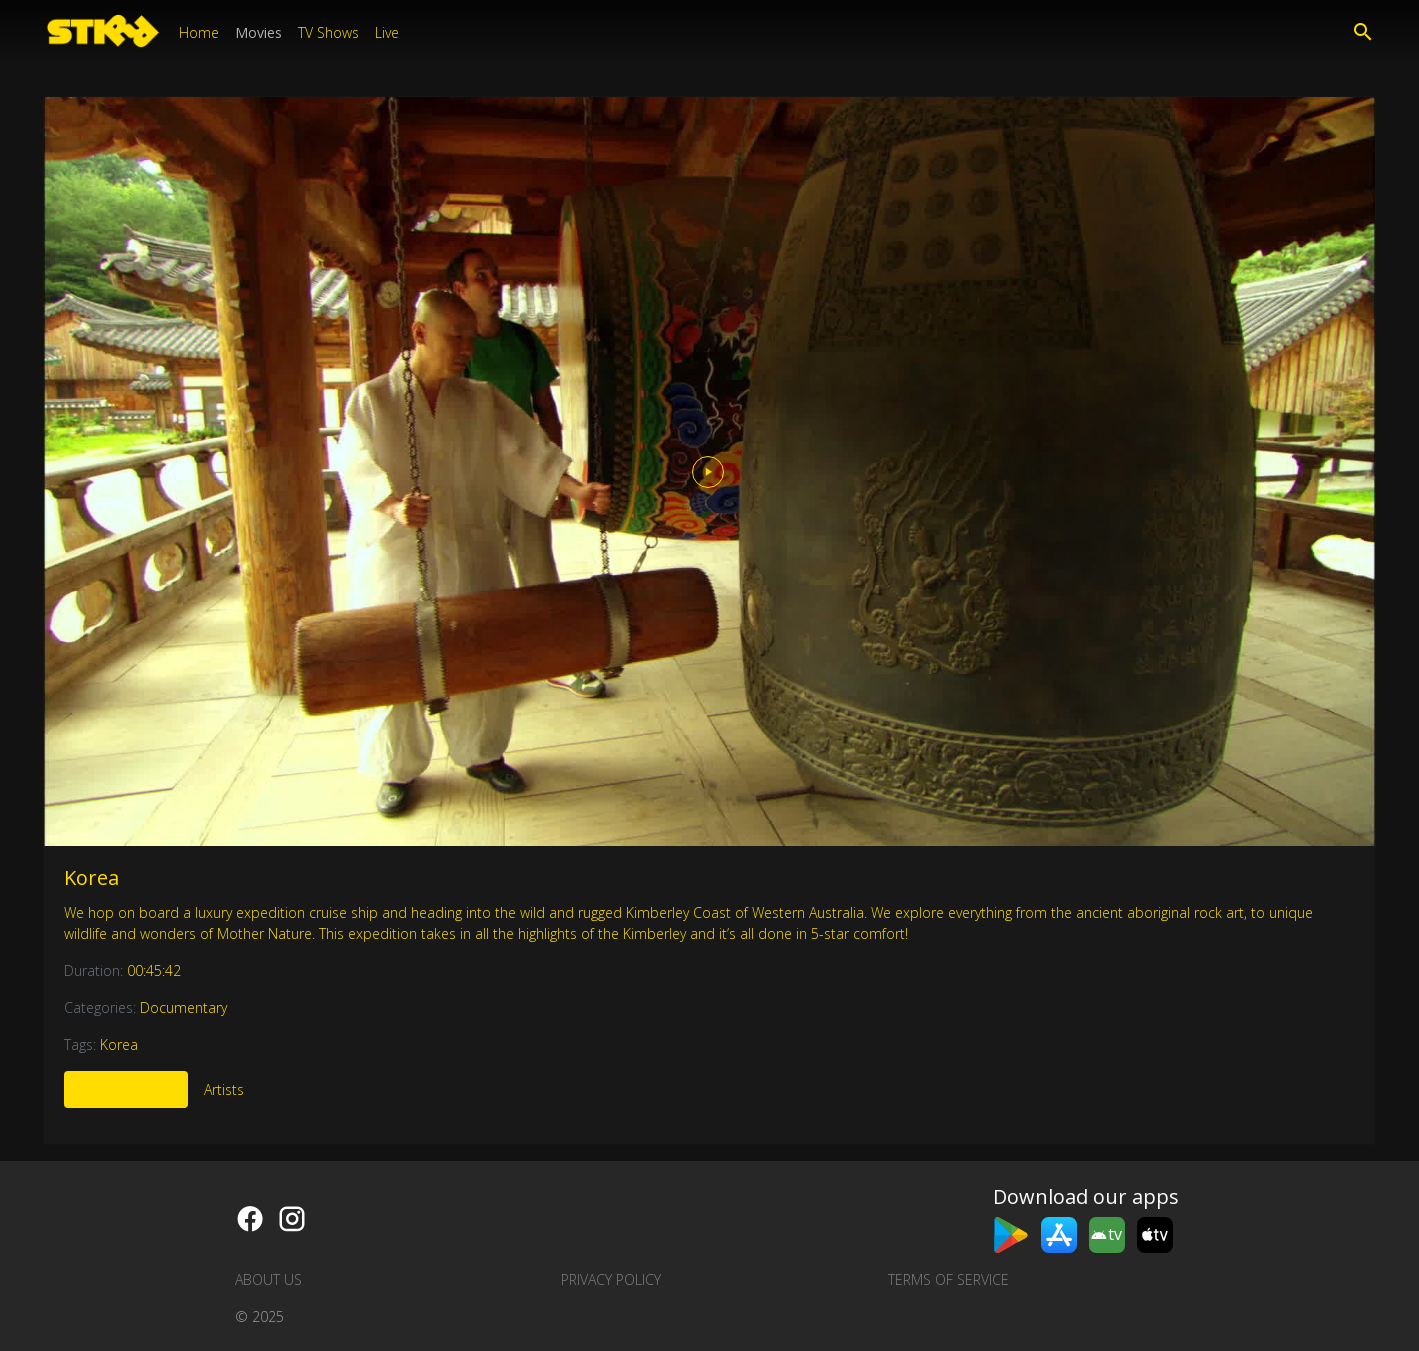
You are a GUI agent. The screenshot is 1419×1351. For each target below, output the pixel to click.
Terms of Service (948, 1279)
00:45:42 (154, 970)
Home (199, 32)
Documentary (183, 1007)
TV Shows (328, 32)
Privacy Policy (611, 1279)
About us (268, 1279)
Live (387, 32)
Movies (258, 32)
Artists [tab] (224, 1089)
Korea (91, 877)
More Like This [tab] (126, 1089)
